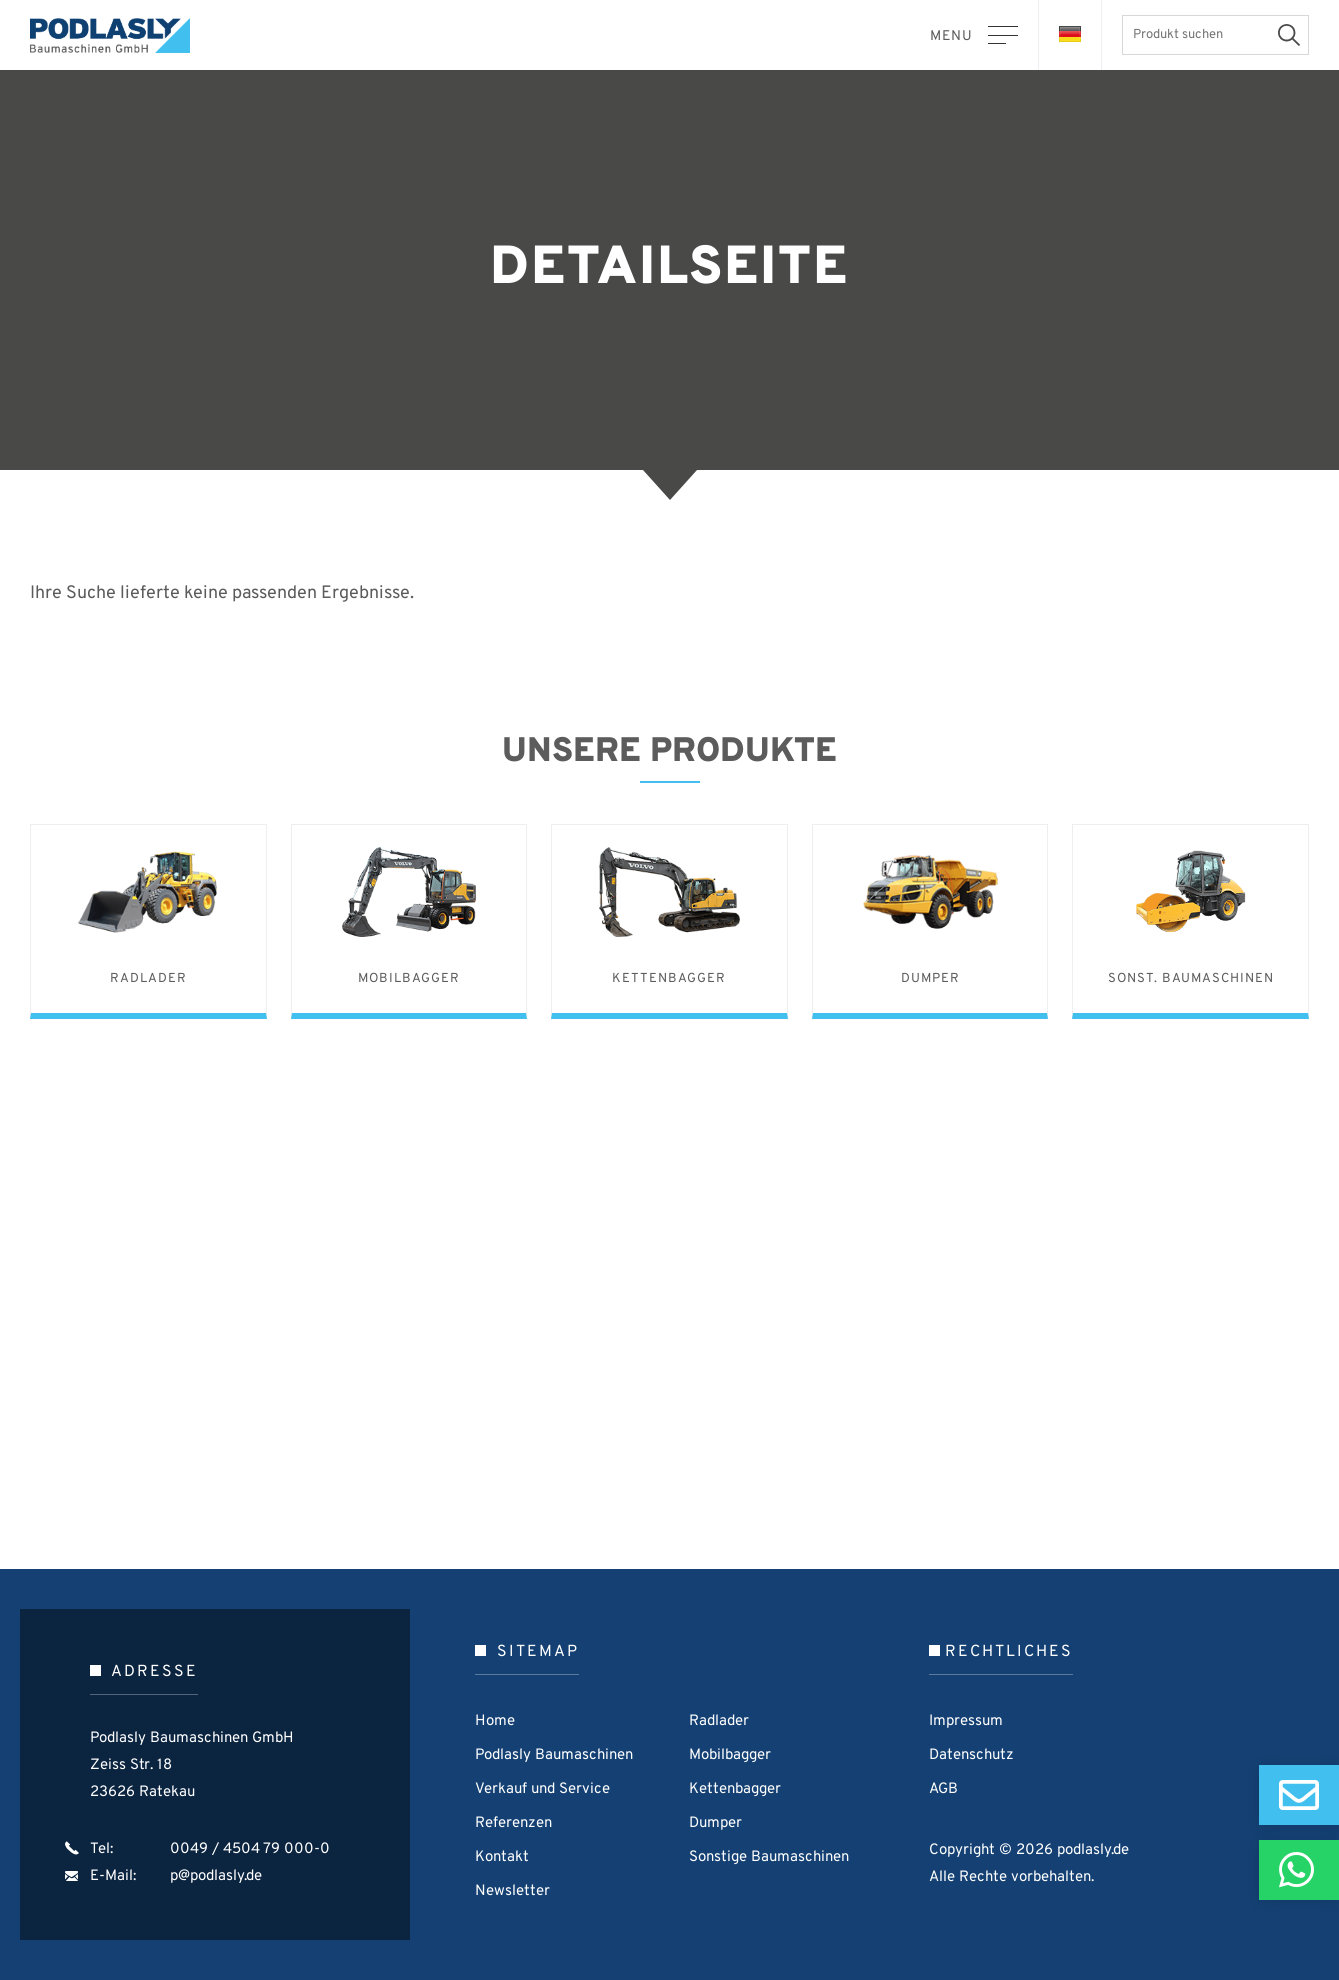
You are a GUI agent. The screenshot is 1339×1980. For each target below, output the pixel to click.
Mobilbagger (730, 1755)
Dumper (715, 1823)
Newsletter (512, 1891)
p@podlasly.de (216, 1876)
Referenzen (513, 1823)
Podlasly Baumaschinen (120, 35)
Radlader (719, 1721)
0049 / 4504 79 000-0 (250, 1849)
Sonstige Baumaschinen (769, 1857)
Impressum (966, 1721)
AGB (943, 1789)
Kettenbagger (735, 1789)
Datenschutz (971, 1755)
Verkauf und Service (542, 1789)
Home (495, 1721)
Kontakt (502, 1857)
